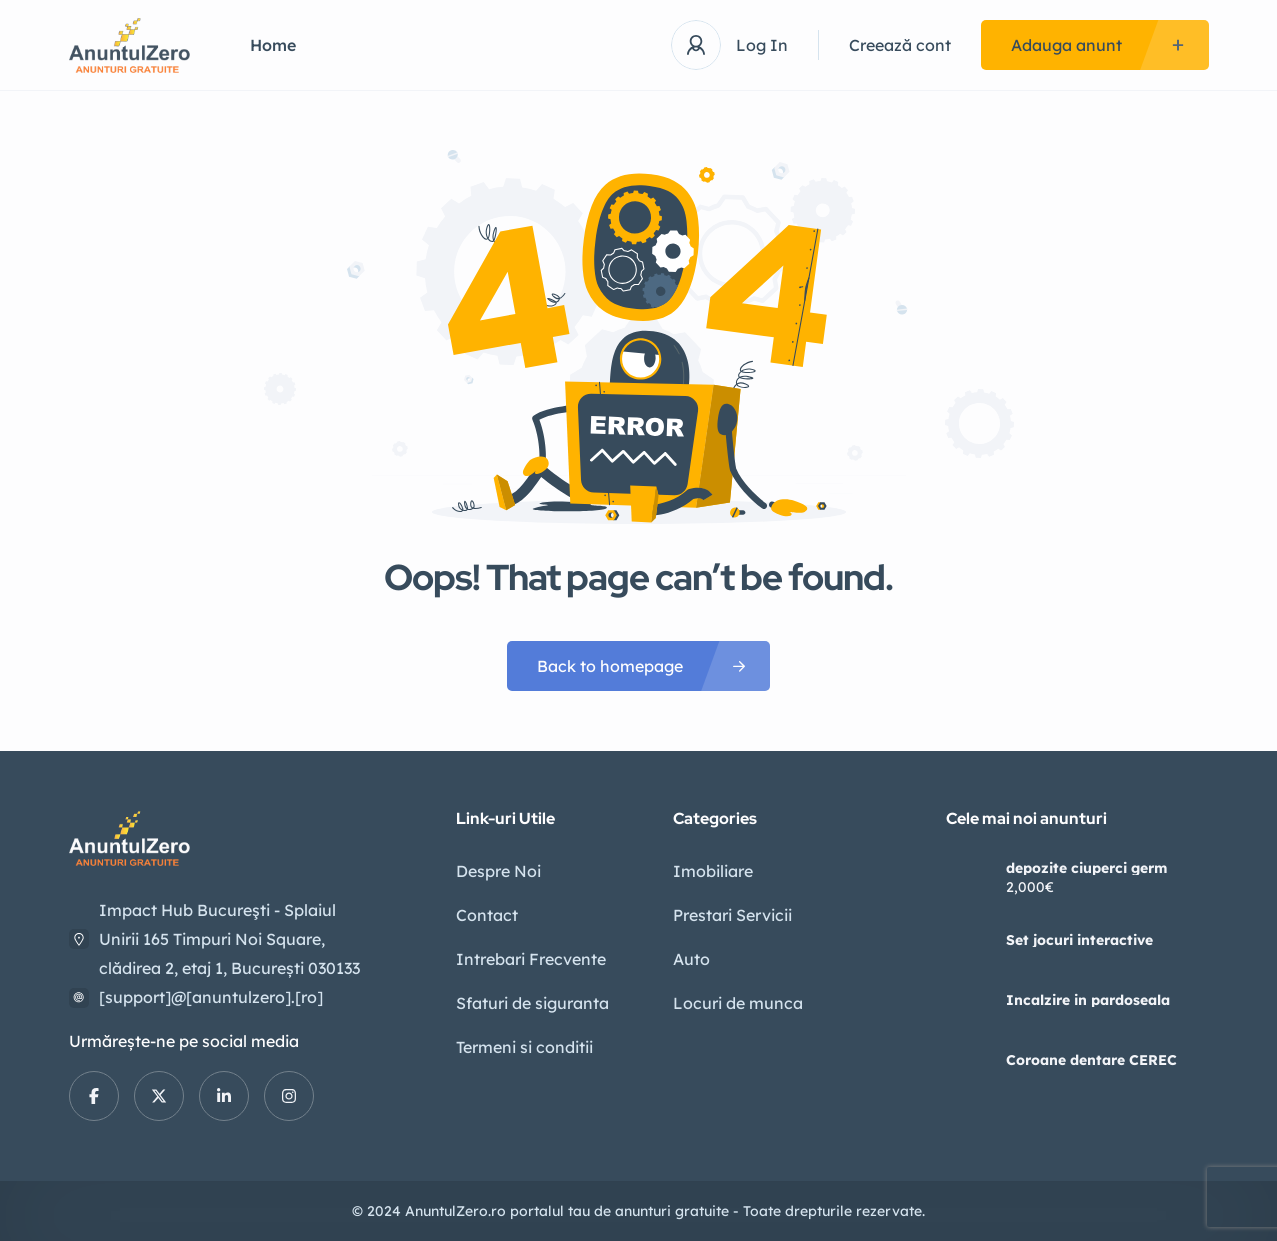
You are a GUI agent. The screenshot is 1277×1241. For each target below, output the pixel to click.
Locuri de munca (738, 1003)
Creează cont (900, 45)
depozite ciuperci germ (1086, 868)
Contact (487, 915)
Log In (762, 45)
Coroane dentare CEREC (1091, 1060)
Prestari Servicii (732, 915)
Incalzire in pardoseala (1088, 1000)
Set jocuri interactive (1079, 940)
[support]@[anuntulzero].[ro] (211, 997)
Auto (691, 959)
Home (273, 45)
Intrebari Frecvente (531, 959)
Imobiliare (713, 871)
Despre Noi (498, 871)
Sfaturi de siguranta (532, 1003)
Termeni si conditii (524, 1047)
